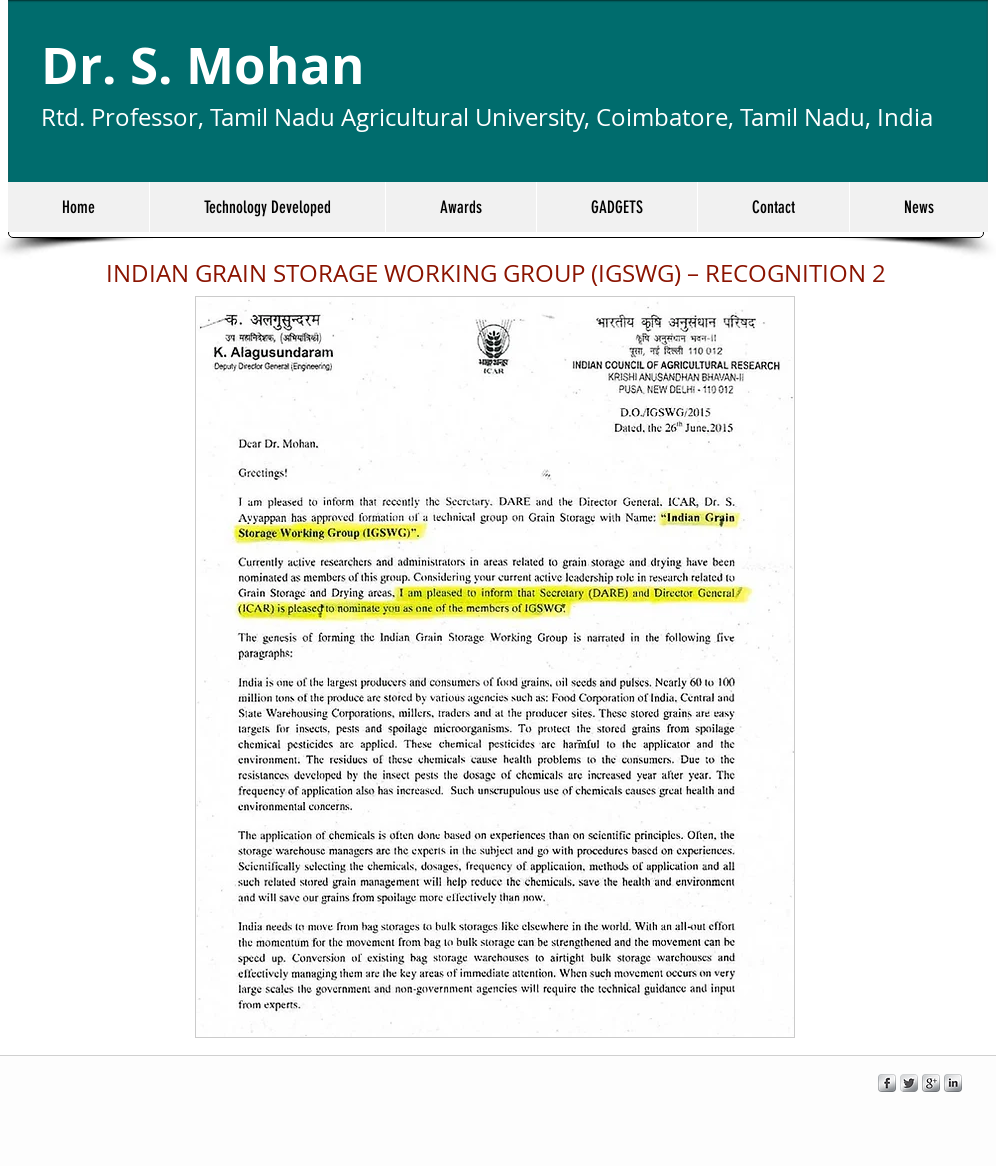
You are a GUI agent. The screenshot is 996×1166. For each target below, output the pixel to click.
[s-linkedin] (953, 1083)
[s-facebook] (887, 1083)
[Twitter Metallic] (909, 1083)
